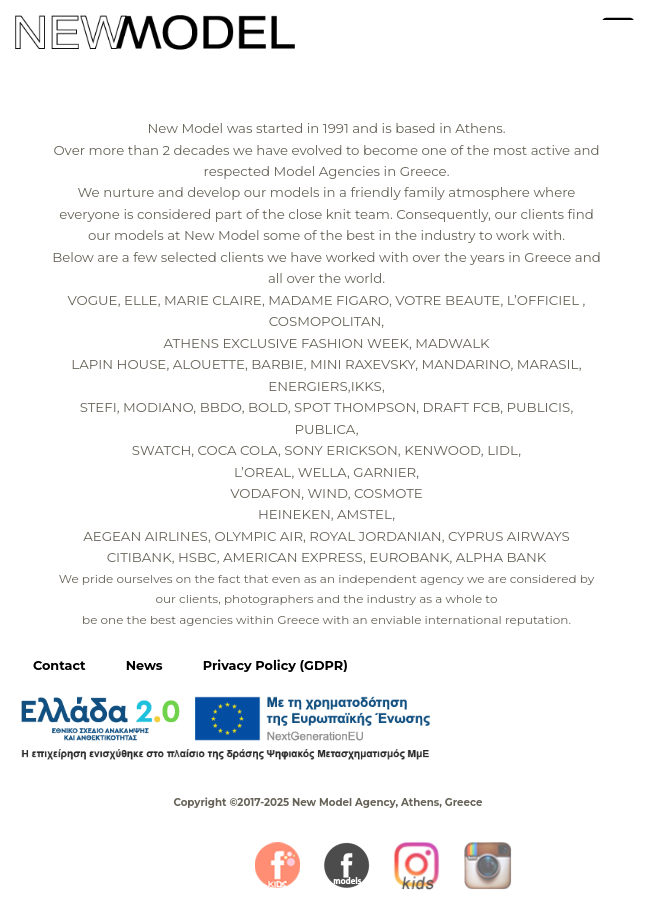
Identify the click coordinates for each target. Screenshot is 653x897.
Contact (59, 665)
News (144, 665)
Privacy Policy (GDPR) (275, 665)
